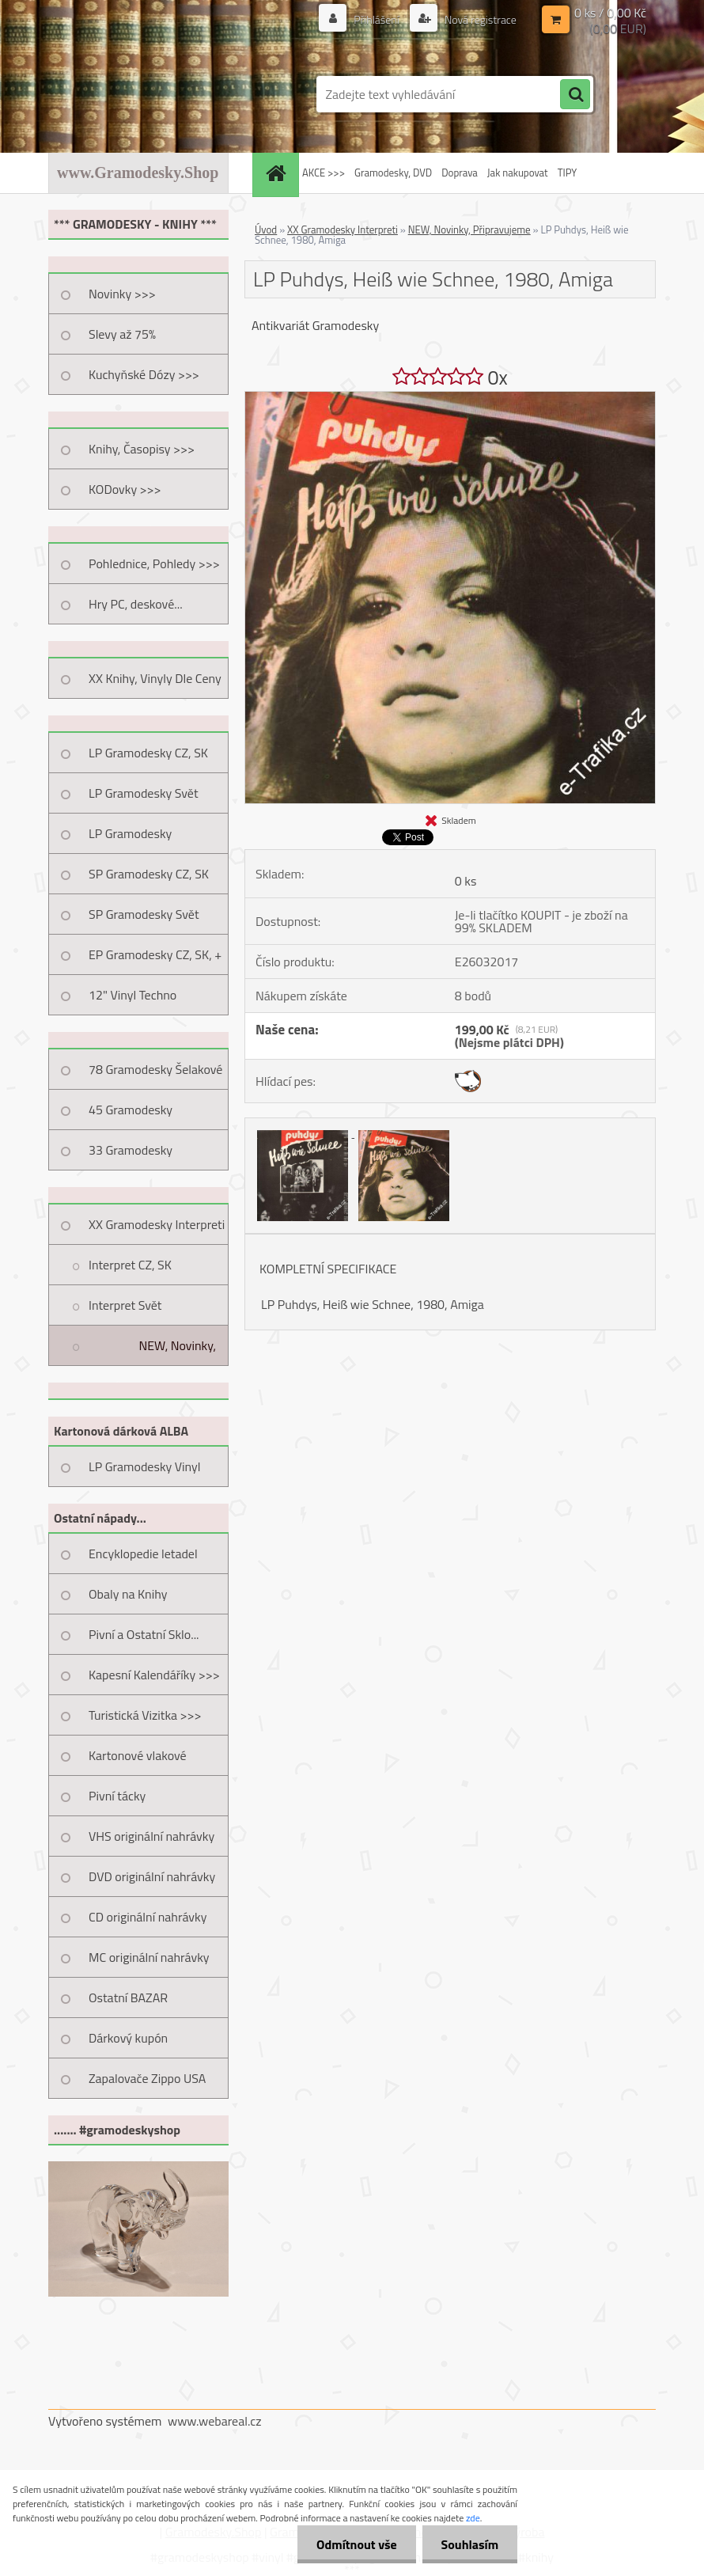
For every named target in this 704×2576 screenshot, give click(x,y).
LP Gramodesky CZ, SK (148, 752)
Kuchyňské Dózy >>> (144, 374)
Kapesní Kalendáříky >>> (154, 1674)
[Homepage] (278, 173)
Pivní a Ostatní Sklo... (144, 1634)
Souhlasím (469, 2544)
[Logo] (157, 94)
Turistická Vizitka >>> (145, 1714)
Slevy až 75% (122, 333)
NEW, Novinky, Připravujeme (177, 1351)
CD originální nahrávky (147, 1916)
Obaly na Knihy (128, 1593)
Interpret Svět (125, 1305)
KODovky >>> (125, 489)
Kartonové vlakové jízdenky (138, 1761)
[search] (575, 95)
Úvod (266, 229)
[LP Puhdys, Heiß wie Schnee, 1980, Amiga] (450, 398)
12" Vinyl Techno (132, 994)
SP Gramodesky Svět (144, 914)
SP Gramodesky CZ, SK (149, 873)
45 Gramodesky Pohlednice (130, 1115)
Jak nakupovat (517, 172)
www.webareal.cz (215, 2420)
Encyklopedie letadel (143, 1553)
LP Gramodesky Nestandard (130, 839)
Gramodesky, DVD (393, 172)
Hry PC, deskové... (136, 603)
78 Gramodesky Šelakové (155, 1069)
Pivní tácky (117, 1795)
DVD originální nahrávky (152, 1876)
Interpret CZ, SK (130, 1264)
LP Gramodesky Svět (144, 792)
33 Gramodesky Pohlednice (130, 1155)
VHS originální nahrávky (151, 1836)
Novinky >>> (122, 293)
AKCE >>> (323, 172)
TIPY (567, 172)
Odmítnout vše (354, 2544)
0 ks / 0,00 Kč (610, 12)
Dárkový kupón (128, 2037)
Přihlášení (376, 19)
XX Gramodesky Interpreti (157, 1224)
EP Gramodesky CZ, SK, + (155, 954)
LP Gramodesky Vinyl (145, 1466)
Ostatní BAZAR (128, 1997)
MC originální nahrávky (149, 1957)
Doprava (459, 172)
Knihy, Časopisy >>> (142, 448)
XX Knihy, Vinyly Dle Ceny (155, 678)
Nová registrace (479, 19)
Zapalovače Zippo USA (147, 2078)
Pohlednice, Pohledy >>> (154, 563)
